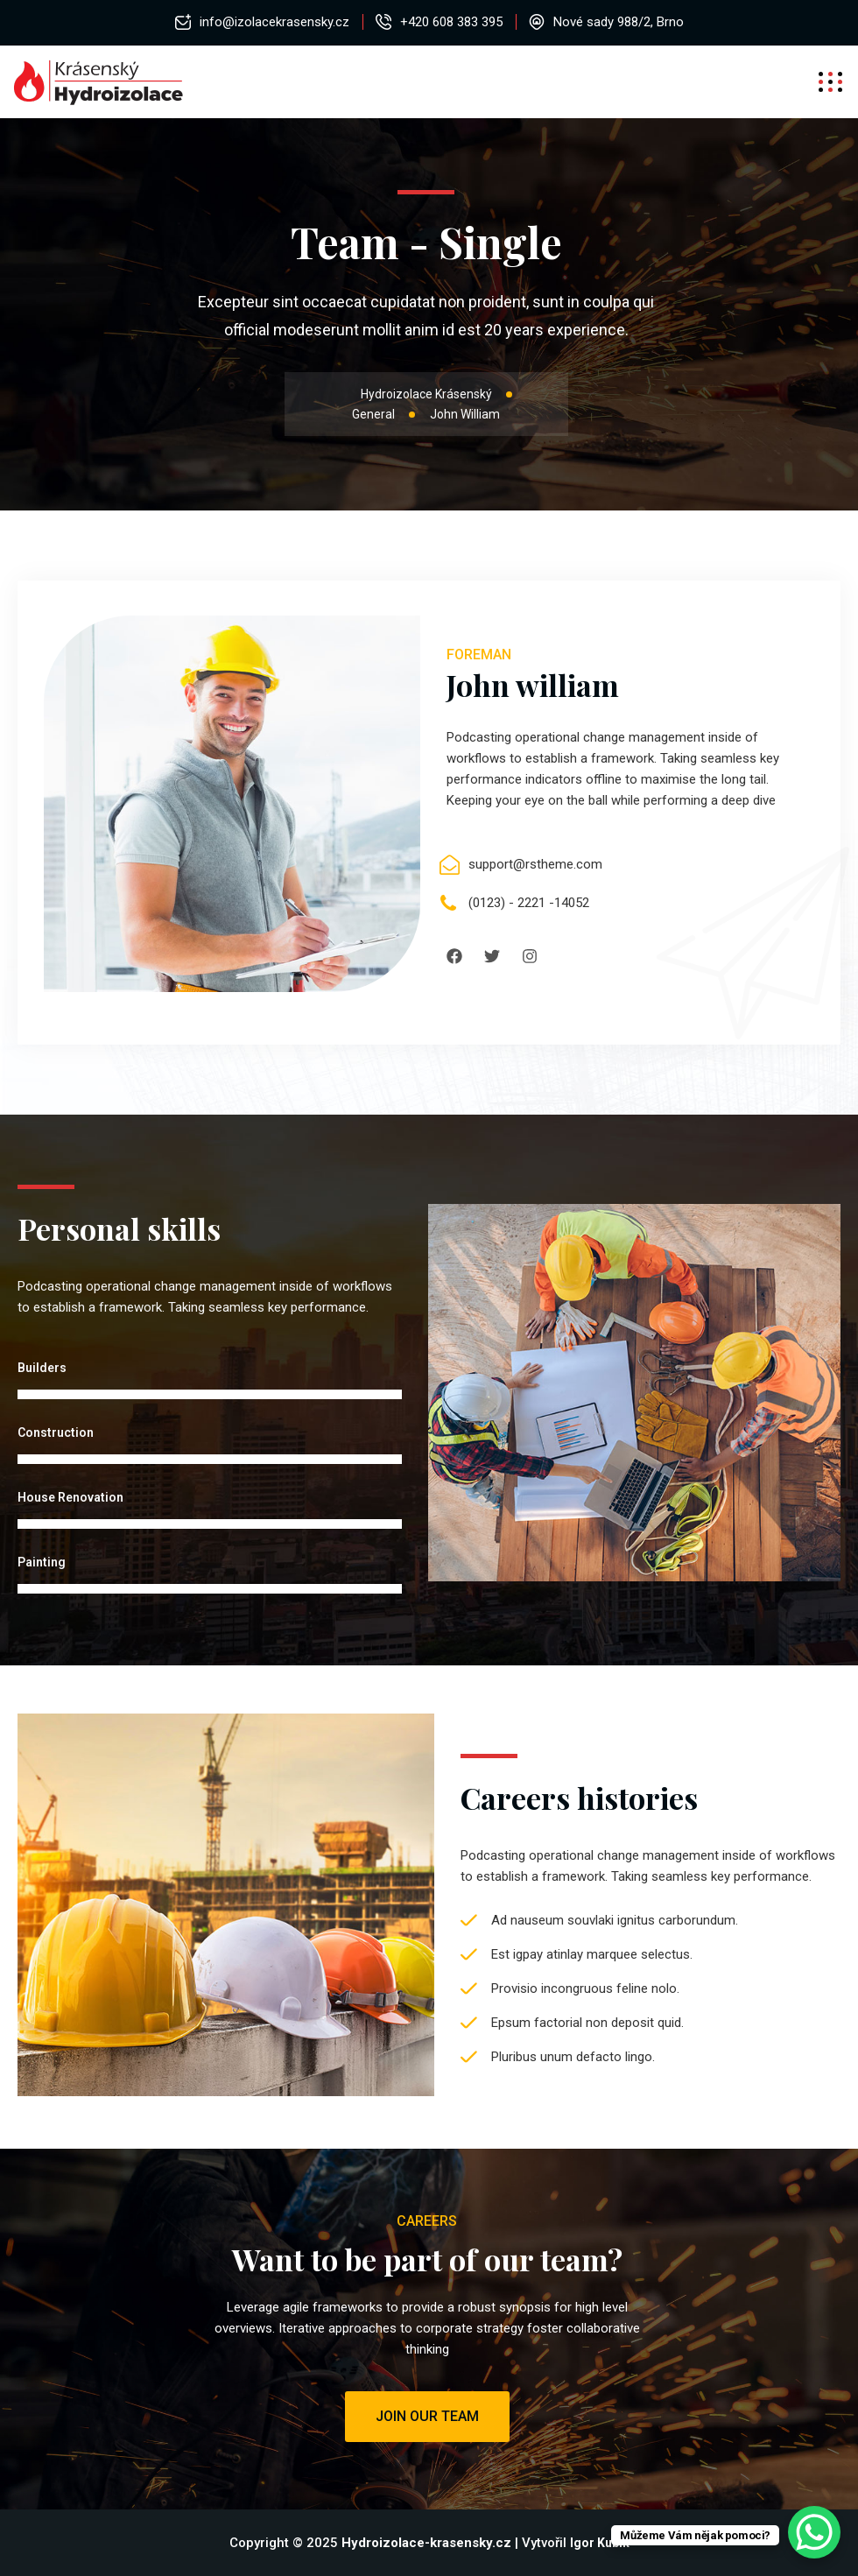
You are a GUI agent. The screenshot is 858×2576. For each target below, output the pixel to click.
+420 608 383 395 (451, 22)
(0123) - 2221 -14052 (528, 903)
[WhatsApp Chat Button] (814, 2532)
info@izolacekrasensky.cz (274, 22)
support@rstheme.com (535, 864)
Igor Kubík (599, 2543)
